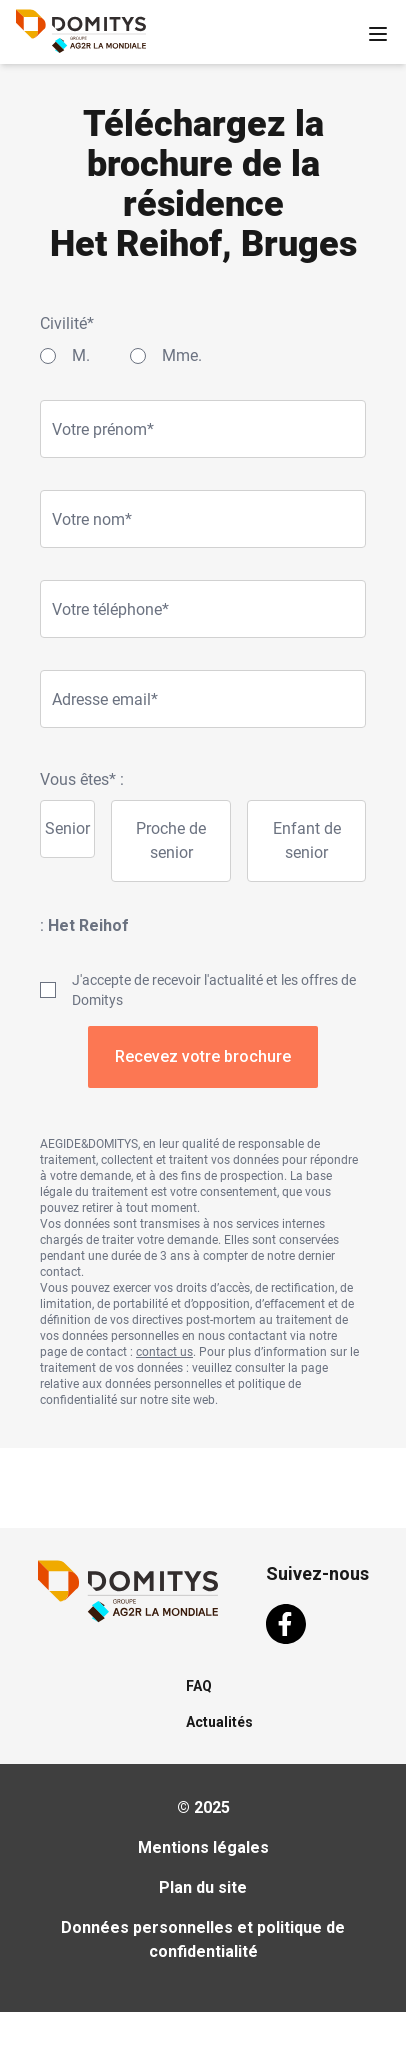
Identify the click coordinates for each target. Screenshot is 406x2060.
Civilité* (67, 323)
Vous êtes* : (82, 779)
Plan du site (203, 1887)
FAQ (199, 1686)
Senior (67, 828)
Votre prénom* (103, 429)
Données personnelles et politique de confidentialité (203, 1939)
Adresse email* (105, 699)
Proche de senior (171, 840)
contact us (164, 1352)
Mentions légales (203, 1847)
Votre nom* (92, 519)
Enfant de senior (307, 840)
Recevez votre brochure (203, 1056)
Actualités (219, 1722)
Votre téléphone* (110, 609)
